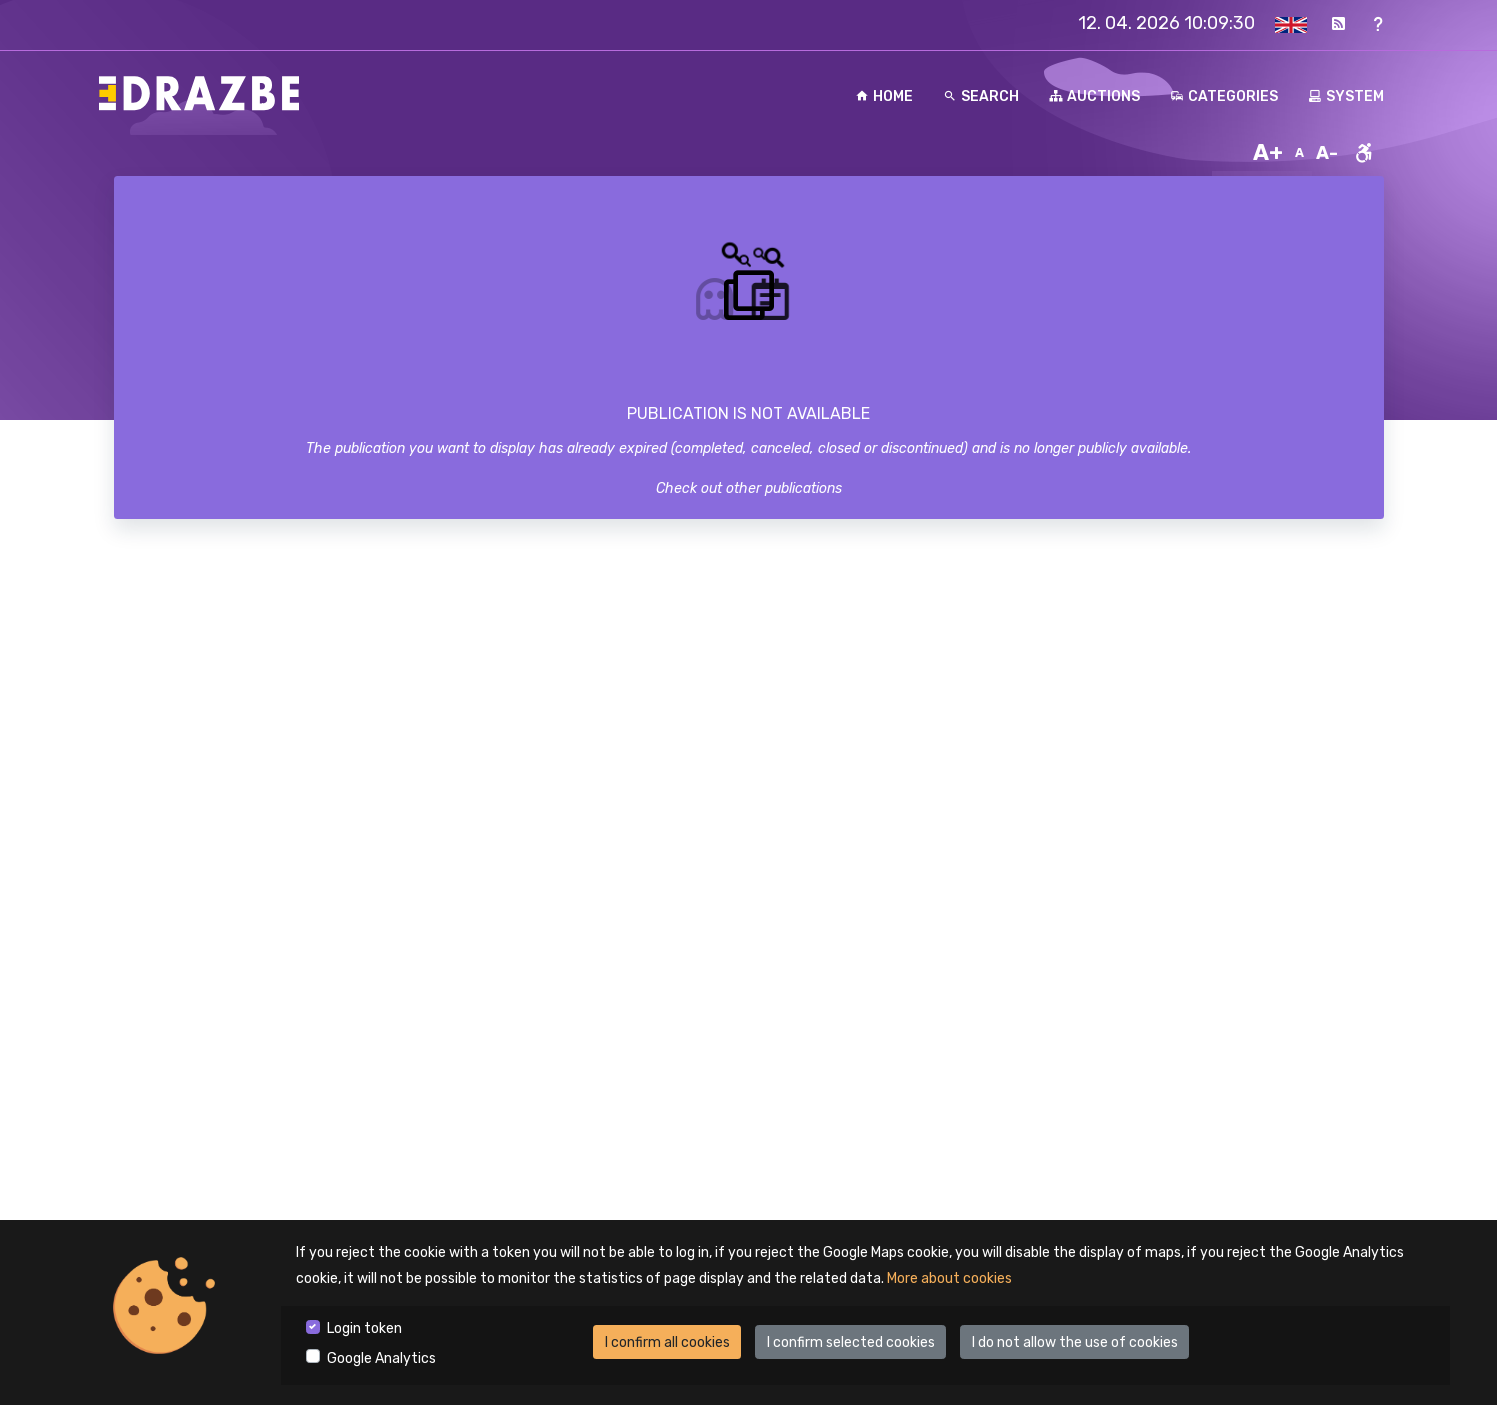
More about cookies (949, 1278)
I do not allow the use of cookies (1075, 1342)
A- (1327, 153)
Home (884, 96)
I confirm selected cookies (851, 1342)
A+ (1268, 152)
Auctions (1094, 96)
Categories (1224, 96)
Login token (364, 1328)
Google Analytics (381, 1358)
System (1346, 96)
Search (981, 96)
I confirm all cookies (667, 1342)
